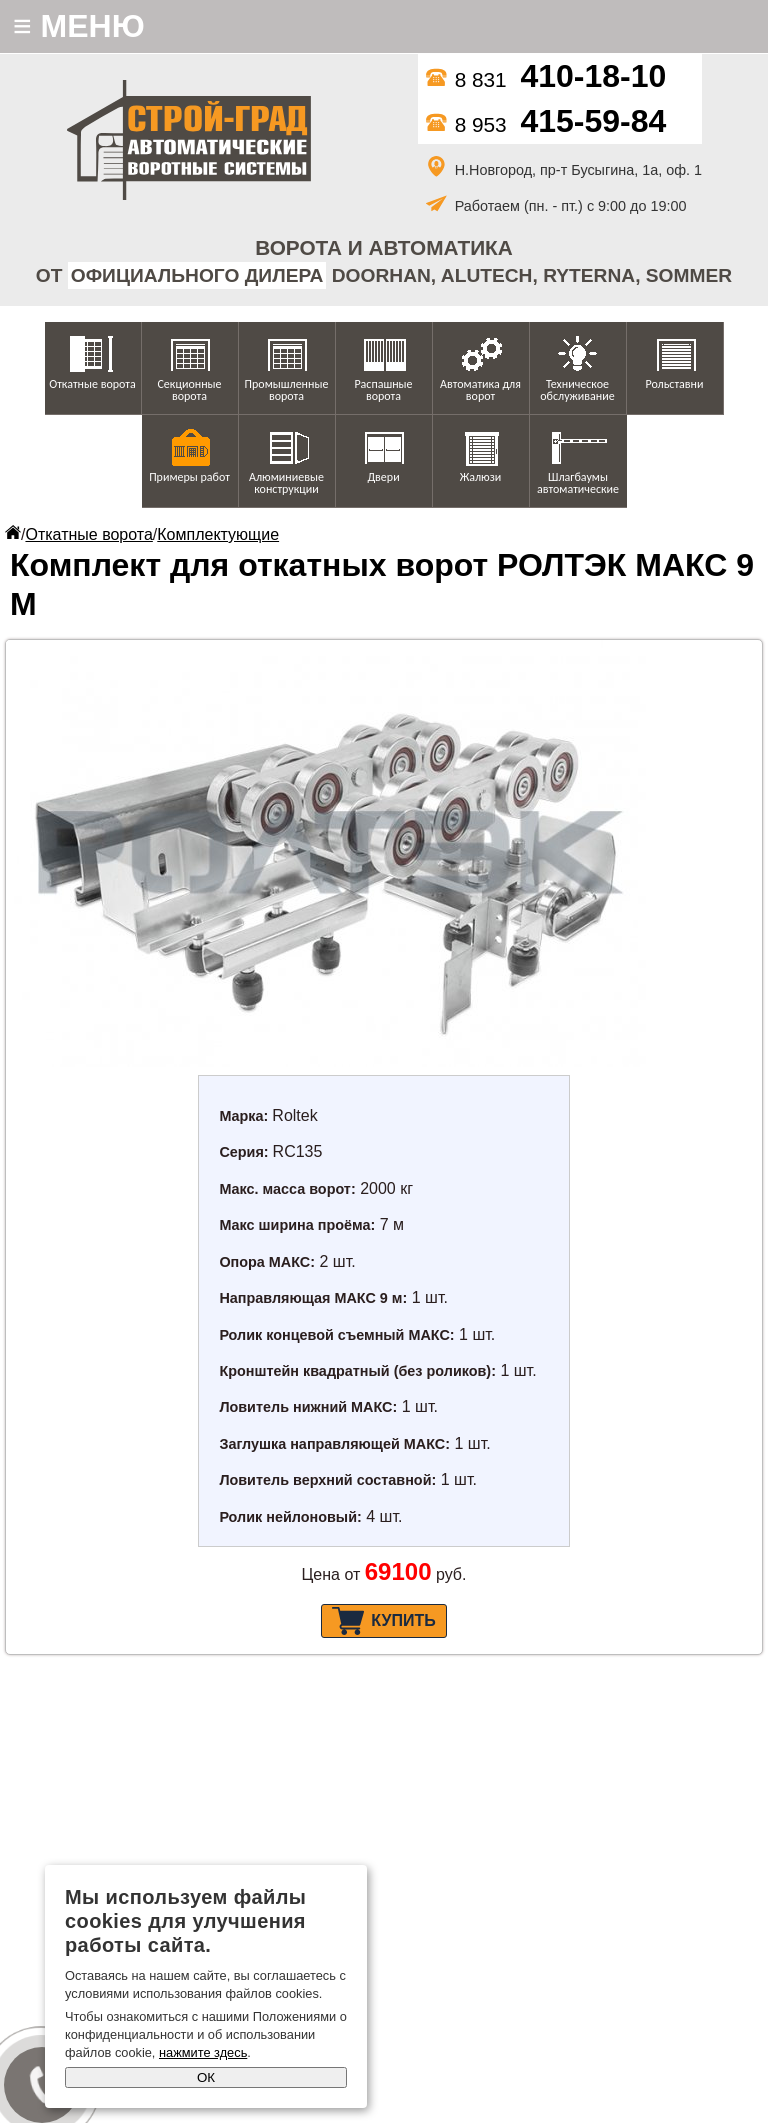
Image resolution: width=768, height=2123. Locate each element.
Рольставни (674, 384)
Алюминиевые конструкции (286, 483)
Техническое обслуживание (577, 390)
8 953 (546, 124)
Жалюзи (481, 477)
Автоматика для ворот (480, 390)
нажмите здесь (203, 2052)
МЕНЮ (79, 26)
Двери (383, 477)
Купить (383, 1621)
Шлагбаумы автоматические (578, 483)
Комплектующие (218, 534)
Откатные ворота (92, 384)
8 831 (546, 79)
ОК (206, 2077)
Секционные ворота (189, 390)
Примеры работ (189, 477)
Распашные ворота (383, 390)
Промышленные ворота (287, 390)
